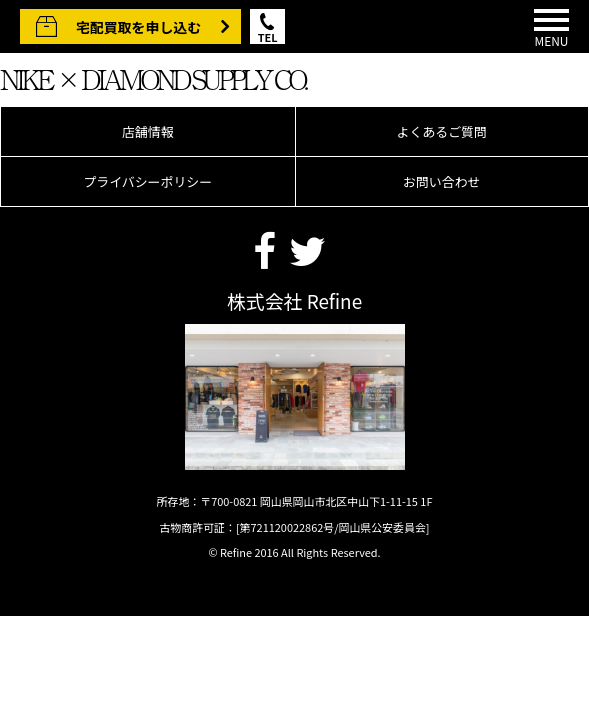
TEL (268, 36)
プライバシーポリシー (147, 181)
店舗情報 (148, 131)
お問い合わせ (441, 181)
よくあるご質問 (442, 131)
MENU (551, 29)
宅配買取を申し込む (138, 27)
